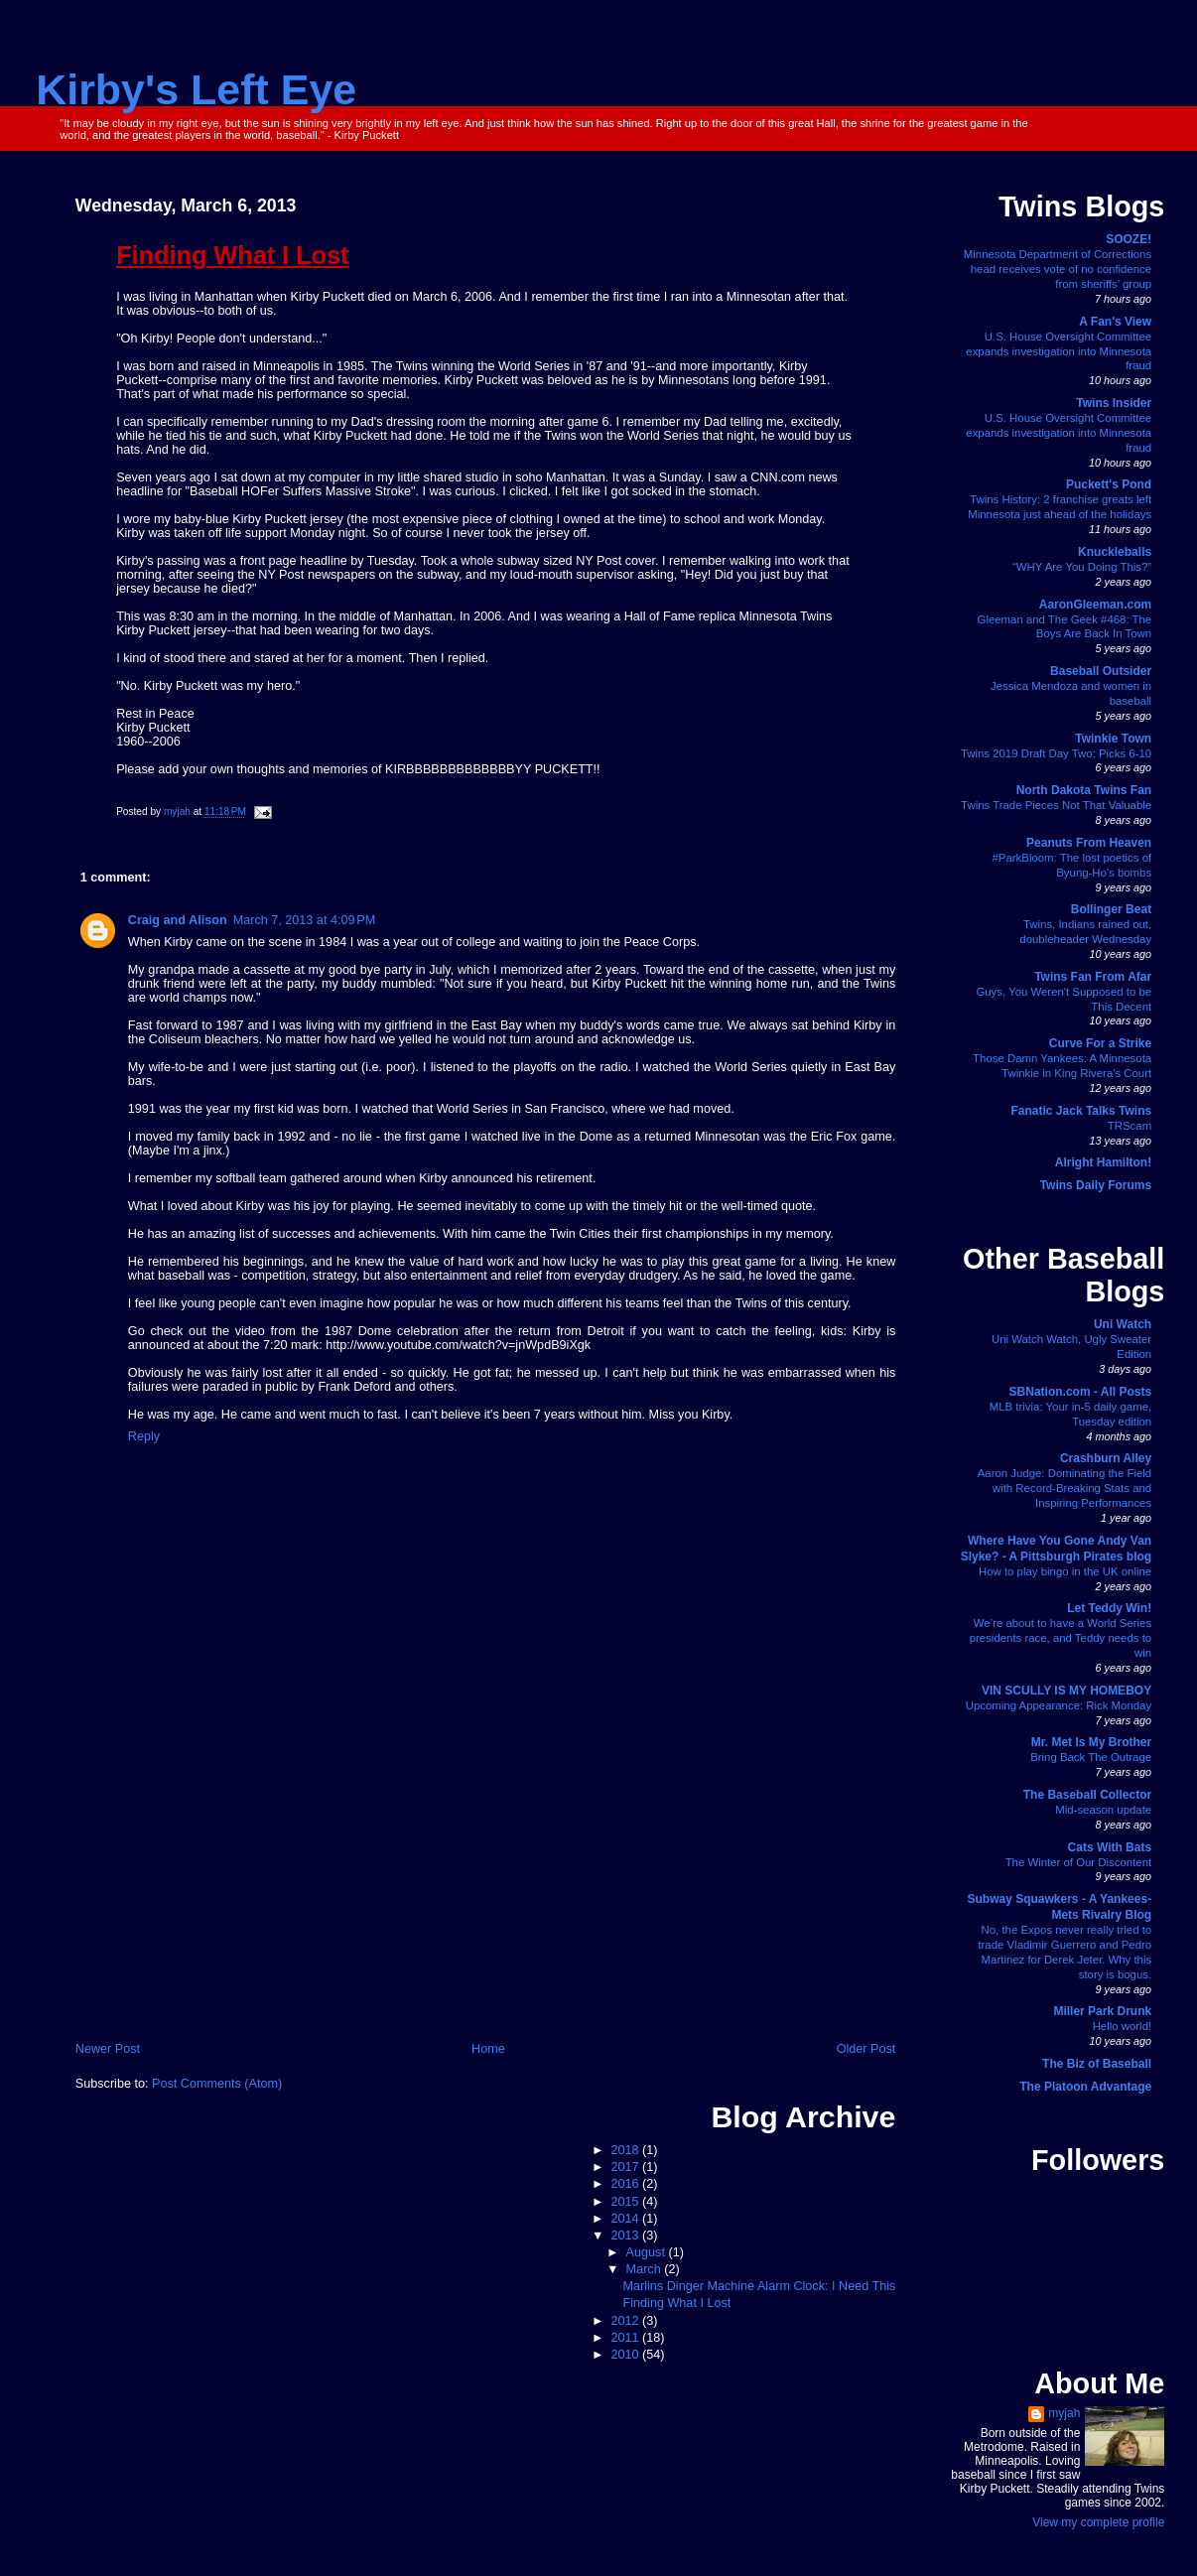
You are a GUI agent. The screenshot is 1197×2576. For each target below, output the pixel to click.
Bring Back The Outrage (1090, 1757)
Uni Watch (1122, 1324)
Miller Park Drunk (1102, 2011)
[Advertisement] (485, 1891)
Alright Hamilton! (1103, 1162)
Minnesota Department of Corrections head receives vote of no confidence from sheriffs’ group (1057, 269)
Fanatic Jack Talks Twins (1081, 1111)
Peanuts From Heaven (1088, 843)
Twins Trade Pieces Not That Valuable (1056, 805)
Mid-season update (1103, 1810)
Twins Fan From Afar (1092, 977)
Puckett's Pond (1108, 484)
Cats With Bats (1110, 1847)
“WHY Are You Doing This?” (1081, 567)
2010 (626, 2355)
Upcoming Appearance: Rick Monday (1058, 1705)
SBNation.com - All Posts (1080, 1392)
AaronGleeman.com (1095, 604)
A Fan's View (1115, 322)
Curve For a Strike (1100, 1043)
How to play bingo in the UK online (1065, 1571)
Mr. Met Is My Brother (1091, 1742)
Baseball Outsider (1100, 671)
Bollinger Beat (1111, 909)
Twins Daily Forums (1095, 1185)
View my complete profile (1098, 2522)
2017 (626, 2167)
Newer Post (107, 2049)
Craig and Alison (177, 920)
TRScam (1129, 1126)
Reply (144, 1436)
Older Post (866, 2049)
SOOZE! (1128, 239)
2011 (626, 2338)
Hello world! (1122, 2026)
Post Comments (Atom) (217, 2084)
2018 (626, 2150)
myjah (1064, 2413)
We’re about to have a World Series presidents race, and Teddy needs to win (1060, 1638)
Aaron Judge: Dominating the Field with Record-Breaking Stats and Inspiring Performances (1064, 1488)
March (645, 2269)
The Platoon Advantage (1085, 2087)
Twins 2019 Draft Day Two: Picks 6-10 (1056, 753)
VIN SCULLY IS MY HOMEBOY (1066, 1690)
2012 (626, 2321)
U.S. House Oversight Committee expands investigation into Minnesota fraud (1058, 351)
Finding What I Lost (677, 2303)
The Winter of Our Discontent (1078, 1862)
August (647, 2252)
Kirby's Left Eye (196, 89)
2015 (626, 2202)
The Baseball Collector (1087, 1795)
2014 (626, 2219)
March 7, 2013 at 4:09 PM (304, 920)
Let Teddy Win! (1109, 1608)
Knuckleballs (1114, 552)
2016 (626, 2184)
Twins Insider (1113, 403)
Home (488, 2049)
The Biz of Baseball (1096, 2064)
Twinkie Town (1113, 739)
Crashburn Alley (1105, 1458)
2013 (626, 2235)
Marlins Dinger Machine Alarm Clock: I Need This (759, 2286)
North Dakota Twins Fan (1083, 790)
